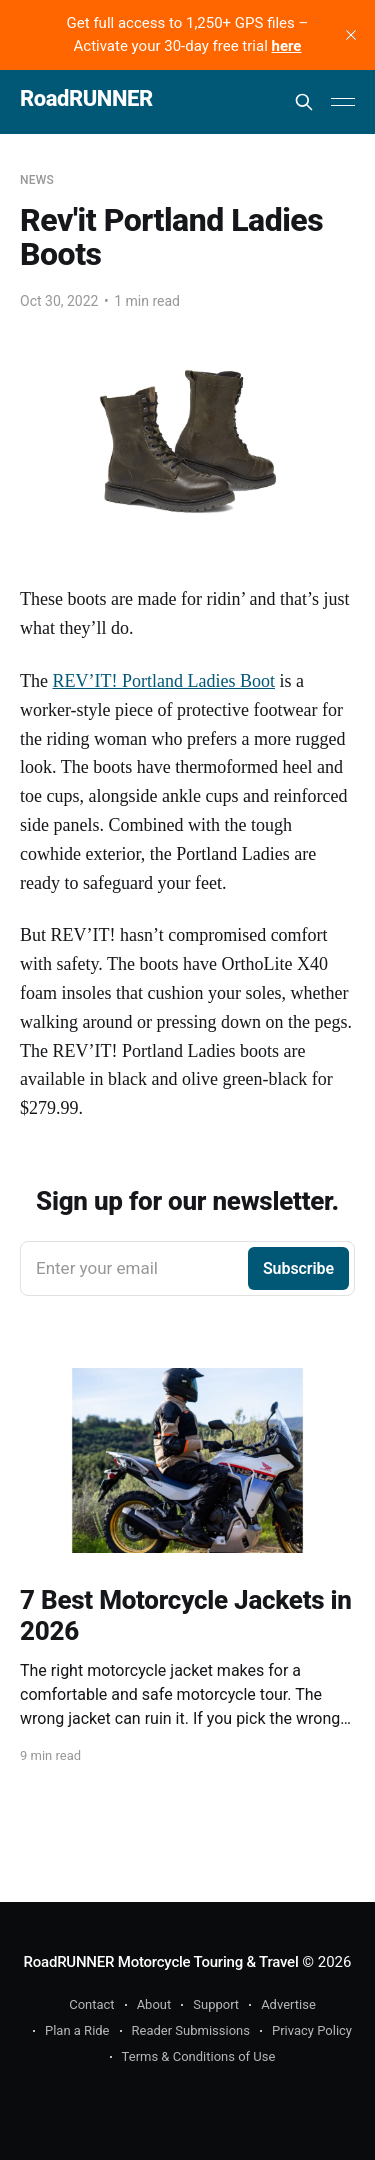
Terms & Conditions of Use (199, 2056)
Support (216, 2004)
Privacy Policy (312, 2030)
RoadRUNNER (86, 99)
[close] (351, 35)
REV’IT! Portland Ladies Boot (163, 681)
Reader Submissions (191, 2030)
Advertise (288, 2004)
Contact (91, 2004)
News (37, 180)
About (154, 2004)
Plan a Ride (77, 2030)
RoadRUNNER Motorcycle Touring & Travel (161, 1962)
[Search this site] (304, 102)
